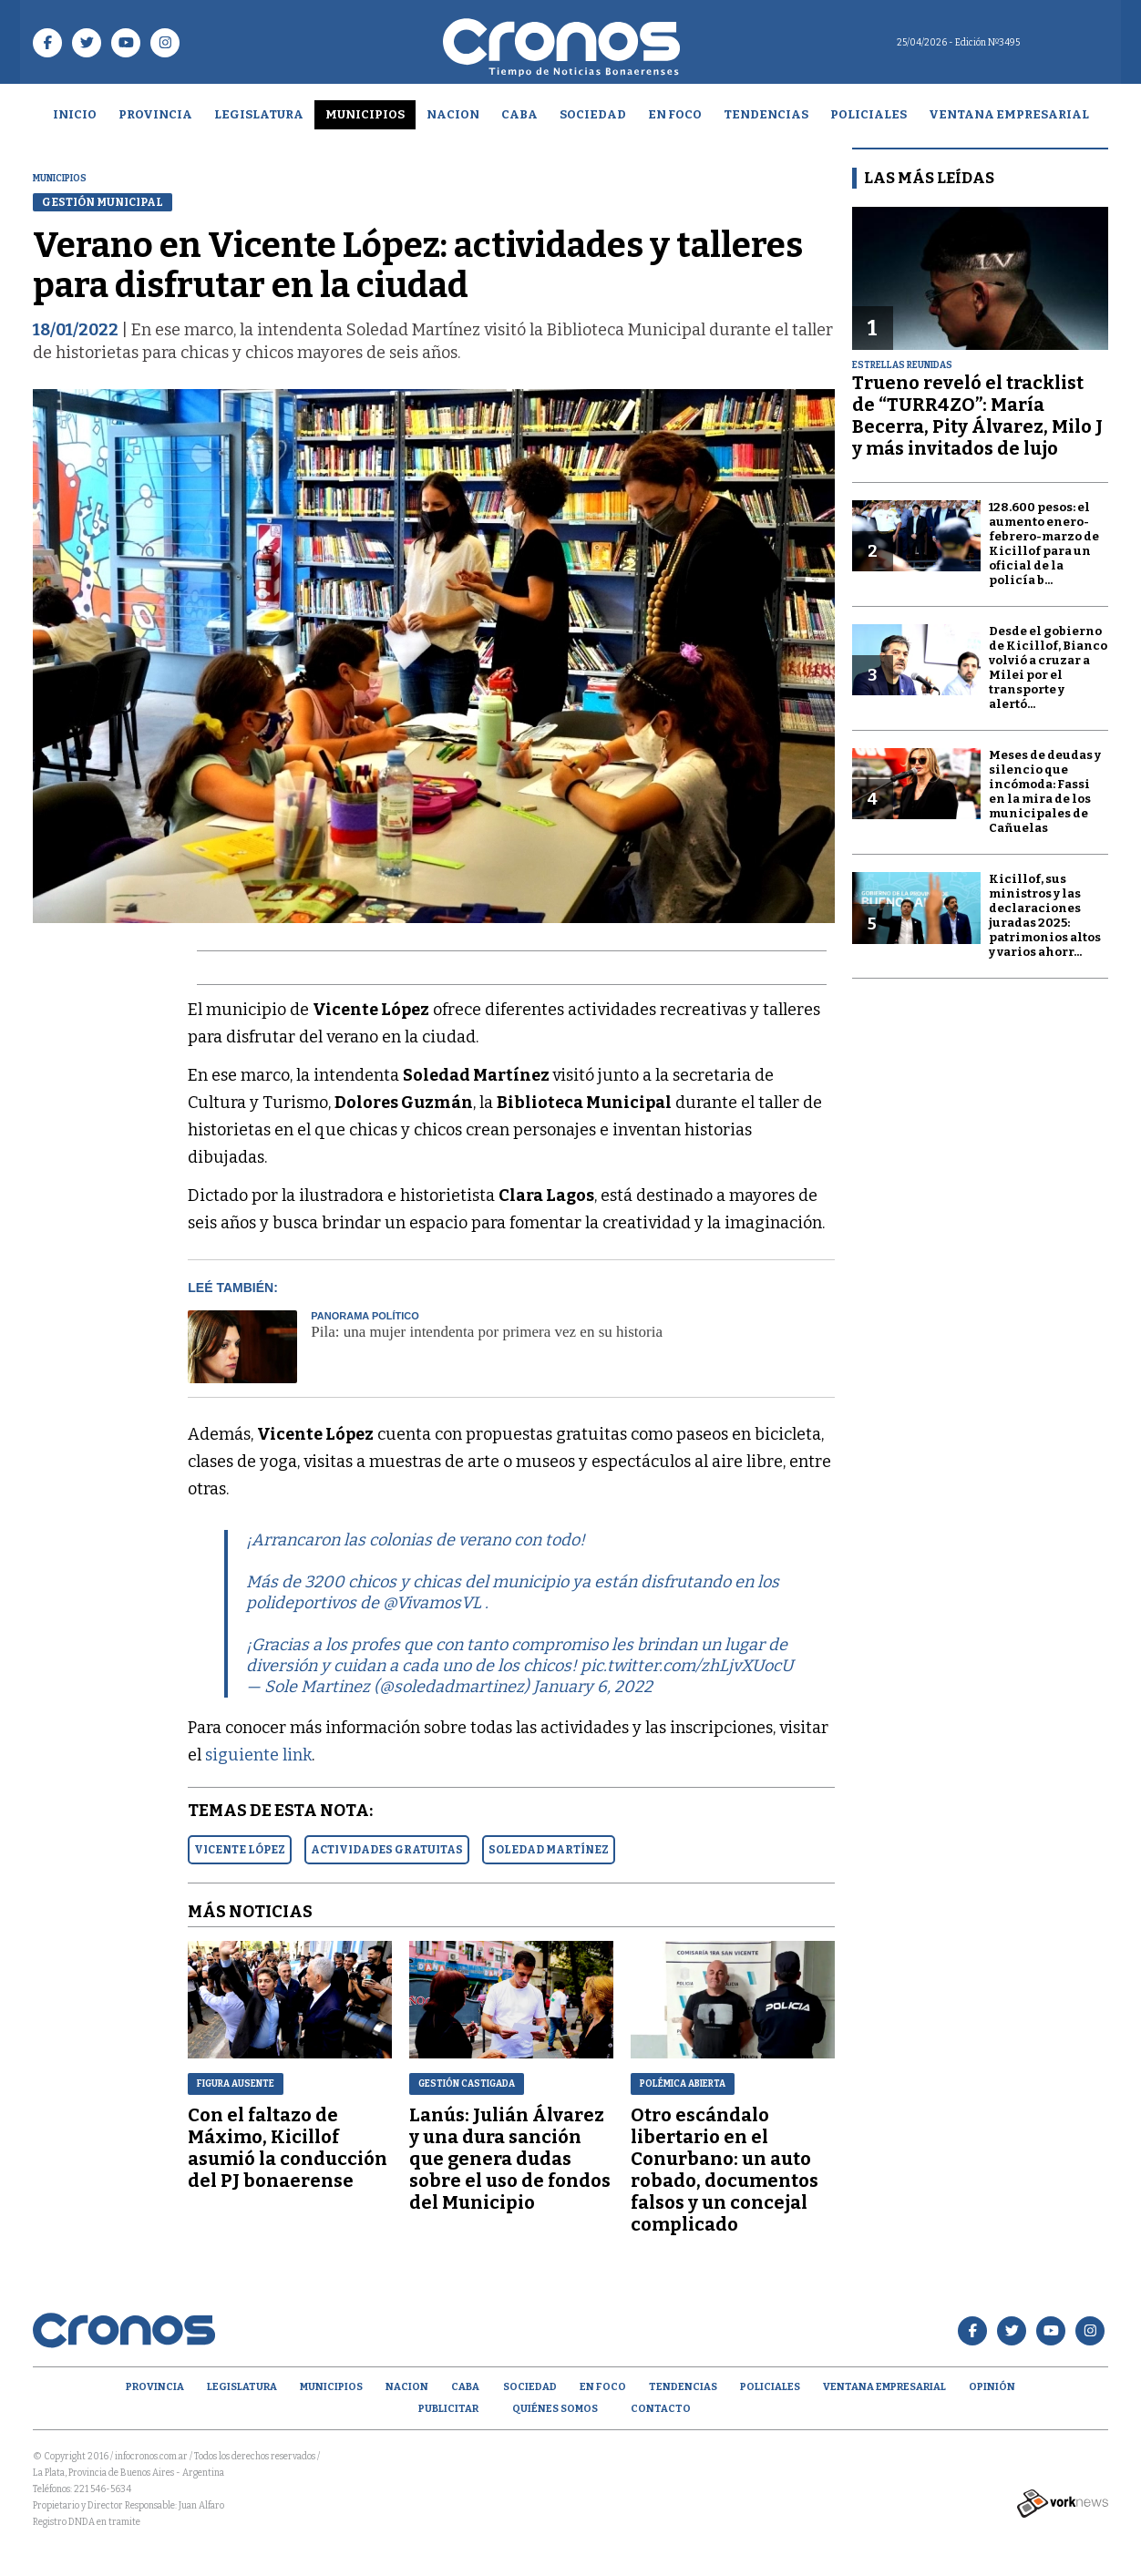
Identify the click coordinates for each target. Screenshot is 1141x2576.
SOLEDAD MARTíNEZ (548, 1849)
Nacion (453, 114)
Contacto (661, 2409)
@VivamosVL (432, 1603)
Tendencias (766, 114)
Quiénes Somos (555, 2409)
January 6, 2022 (593, 1687)
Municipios (365, 114)
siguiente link (258, 1755)
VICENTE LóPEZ (239, 1849)
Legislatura (258, 114)
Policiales (868, 114)
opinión (992, 2387)
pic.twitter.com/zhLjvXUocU (687, 1666)
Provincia (155, 114)
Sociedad (593, 114)
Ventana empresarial (1009, 114)
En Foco (675, 114)
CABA (519, 114)
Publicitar (448, 2409)
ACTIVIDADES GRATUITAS (387, 1849)
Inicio (75, 114)
